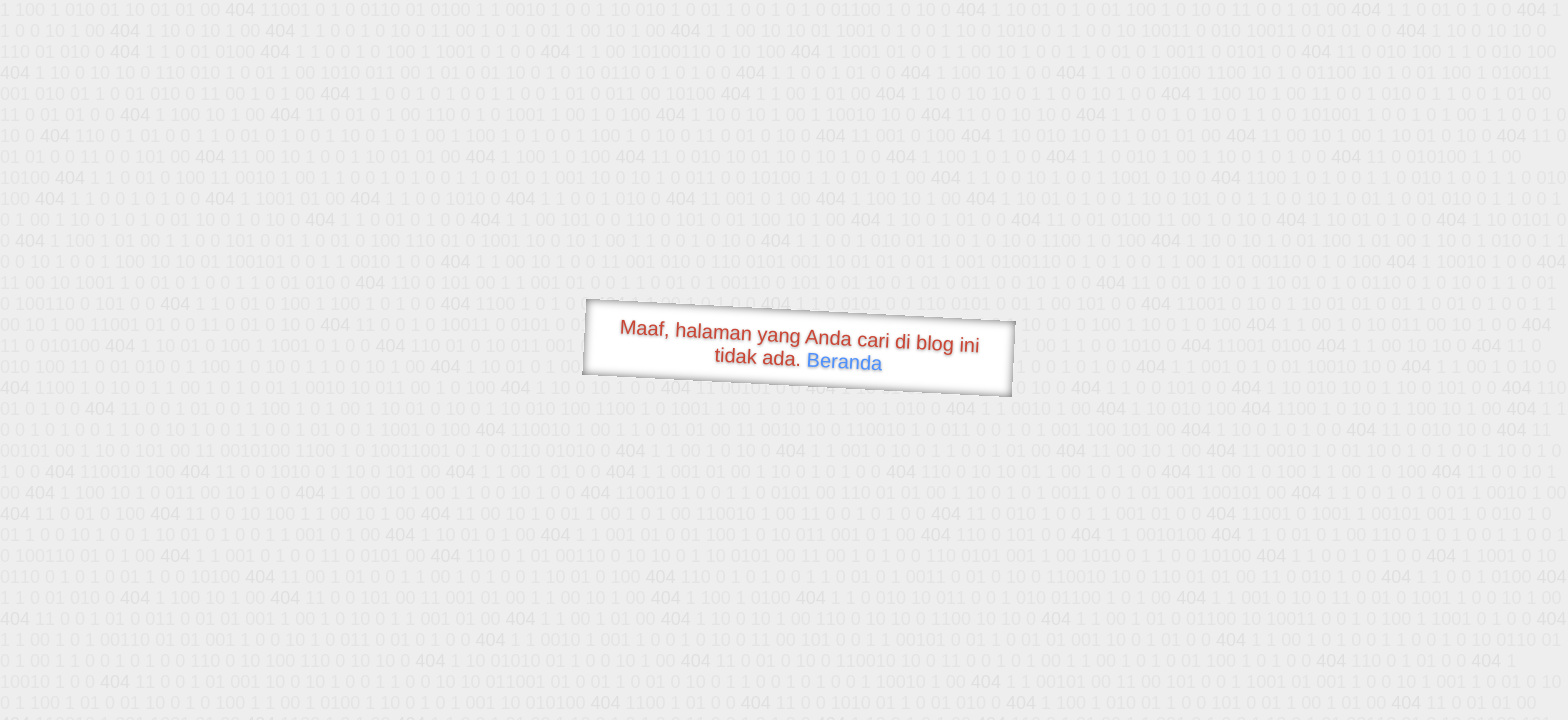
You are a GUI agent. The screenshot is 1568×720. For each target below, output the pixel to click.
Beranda (844, 361)
